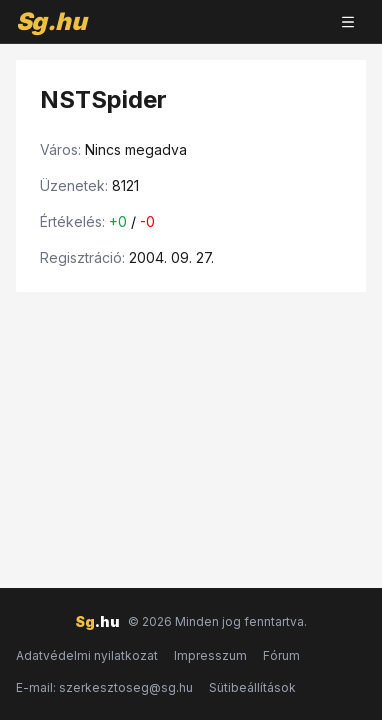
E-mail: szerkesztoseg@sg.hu (104, 687)
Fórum (281, 655)
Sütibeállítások (252, 687)
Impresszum (210, 655)
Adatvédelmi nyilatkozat (87, 655)
